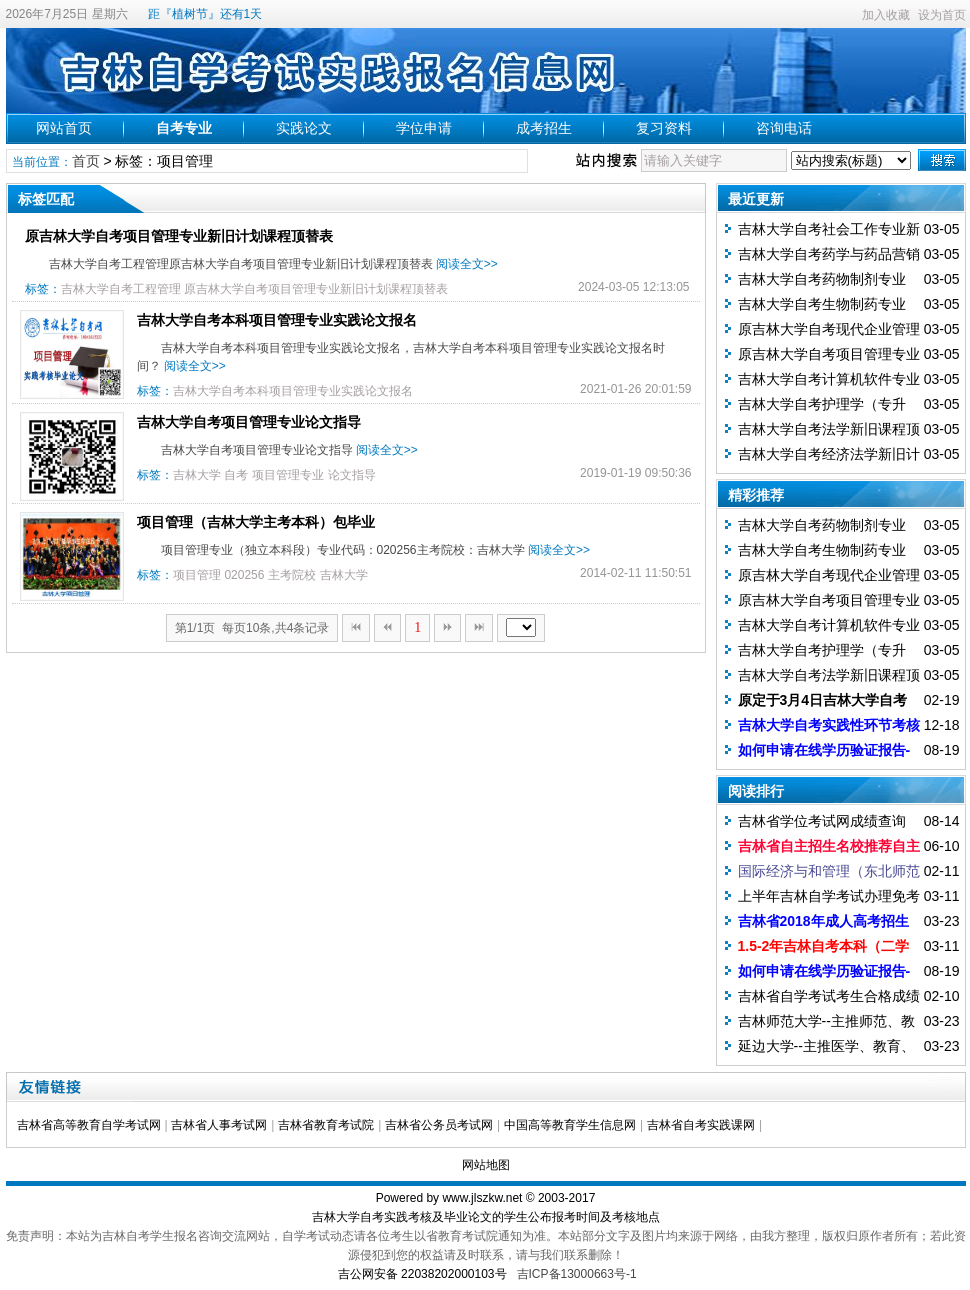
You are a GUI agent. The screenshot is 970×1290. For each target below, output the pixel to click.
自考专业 (184, 128)
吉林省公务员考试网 (439, 1125)
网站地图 (486, 1165)
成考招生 (544, 128)
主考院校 (292, 575)
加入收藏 (886, 15)
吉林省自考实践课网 (701, 1125)
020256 (244, 575)
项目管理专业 (288, 475)
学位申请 (424, 128)
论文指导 (352, 475)
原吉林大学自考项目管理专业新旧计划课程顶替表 (179, 236)
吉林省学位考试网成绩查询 (822, 821)
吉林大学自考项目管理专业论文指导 (249, 422)
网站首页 (64, 128)
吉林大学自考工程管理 (121, 289)
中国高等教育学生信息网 (570, 1125)
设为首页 (942, 15)
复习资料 (664, 128)
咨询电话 (784, 128)
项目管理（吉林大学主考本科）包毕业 (256, 522)
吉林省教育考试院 (326, 1125)
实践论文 (304, 128)
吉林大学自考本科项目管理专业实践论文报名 (277, 320)
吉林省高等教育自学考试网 (89, 1125)
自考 (236, 475)
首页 (86, 161)
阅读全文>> (467, 264)
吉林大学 (197, 475)
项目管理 (197, 575)
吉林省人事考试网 (219, 1125)
